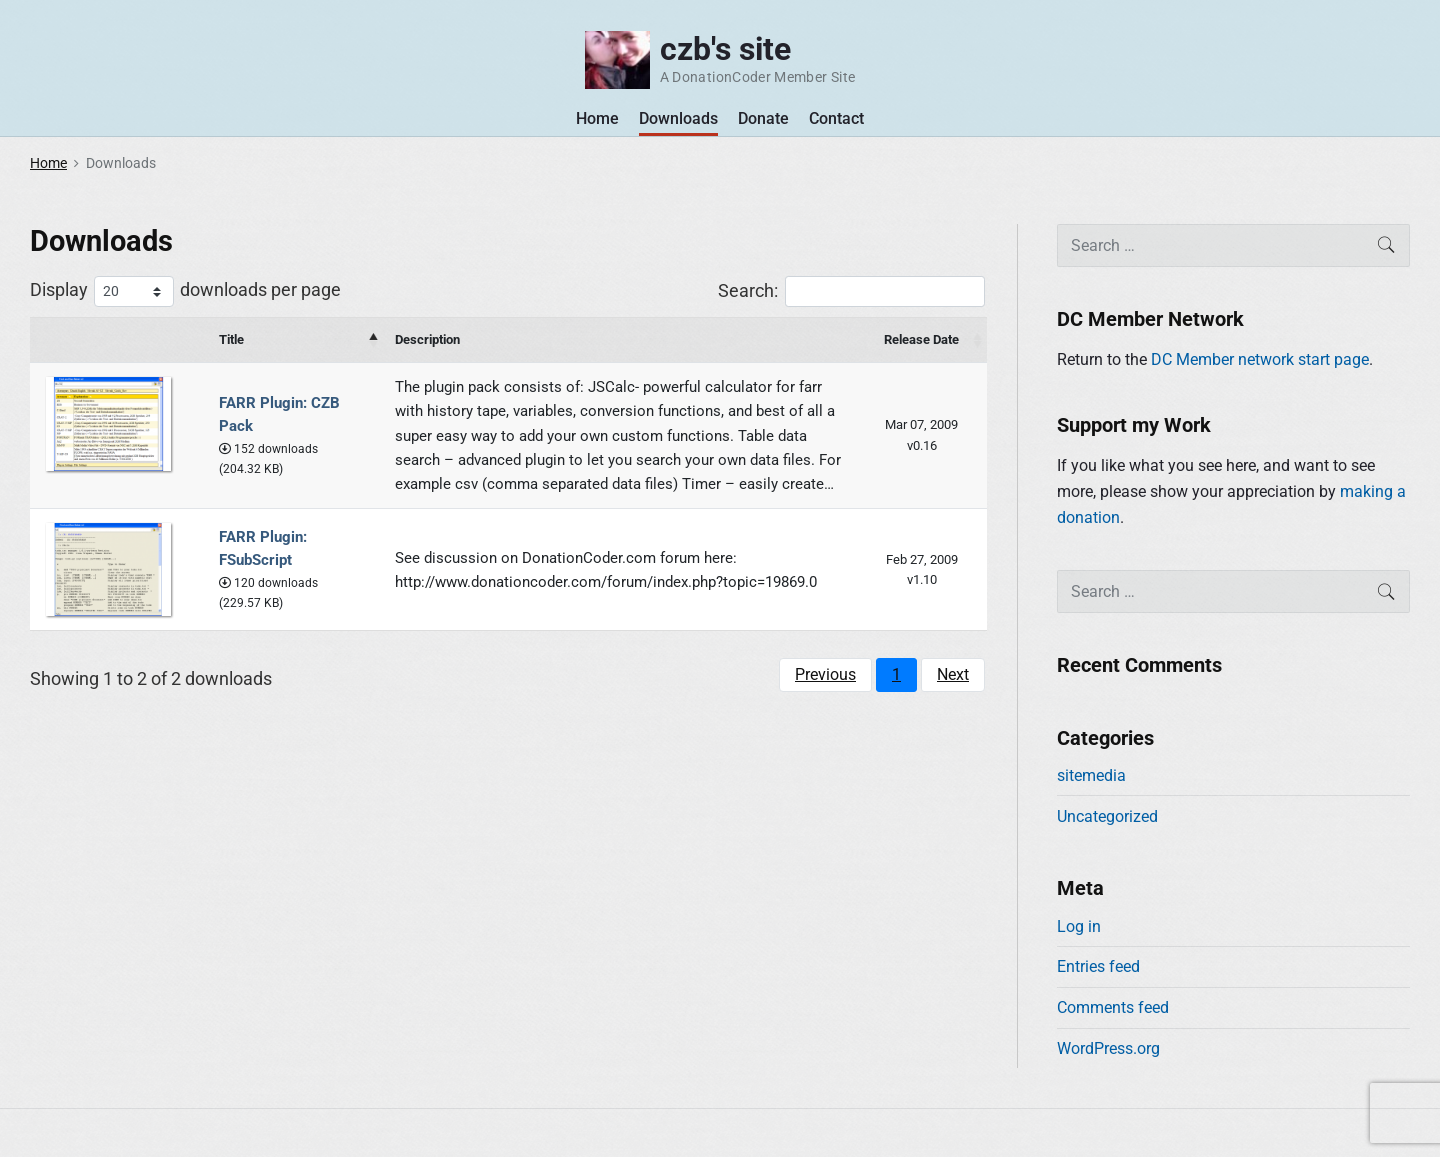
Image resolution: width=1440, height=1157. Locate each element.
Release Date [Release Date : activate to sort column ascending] (921, 339)
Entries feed (1098, 966)
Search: (851, 291)
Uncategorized (1107, 816)
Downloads (678, 118)
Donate (763, 118)
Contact (836, 118)
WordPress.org (1108, 1048)
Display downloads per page (185, 291)
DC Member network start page (1260, 359)
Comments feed (1113, 1007)
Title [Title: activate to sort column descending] (231, 339)
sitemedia (1091, 775)
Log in (1079, 926)
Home (597, 118)
